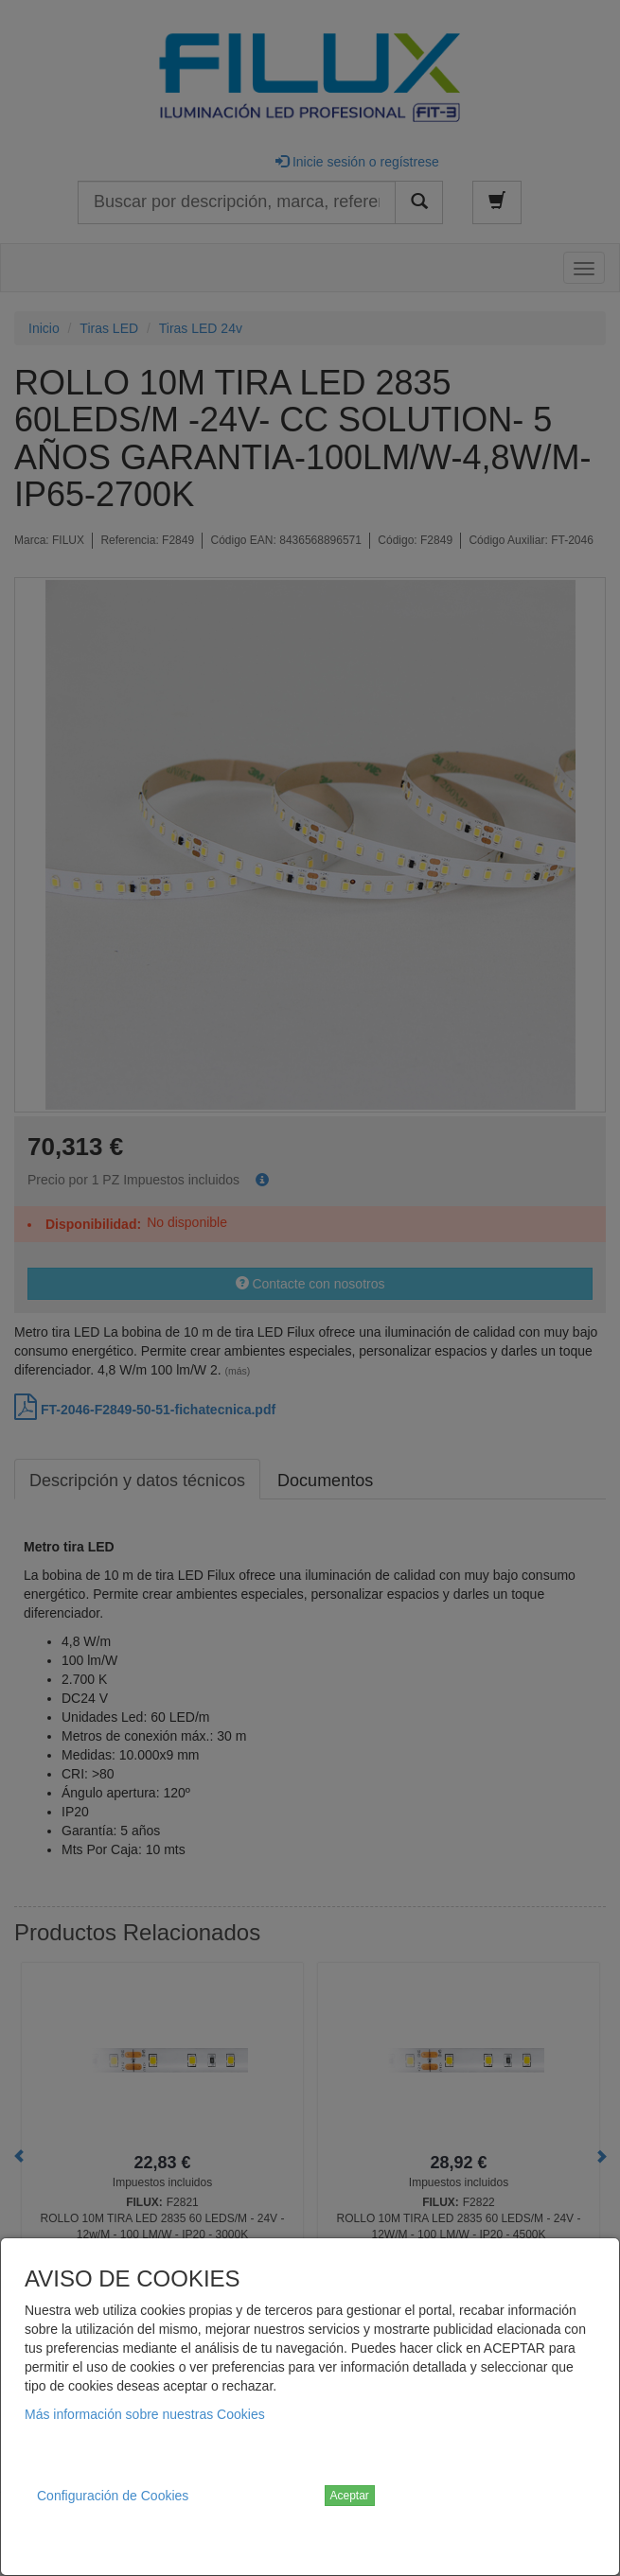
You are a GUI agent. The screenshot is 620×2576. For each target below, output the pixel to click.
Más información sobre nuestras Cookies (145, 2414)
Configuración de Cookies (112, 2495)
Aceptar (349, 2495)
